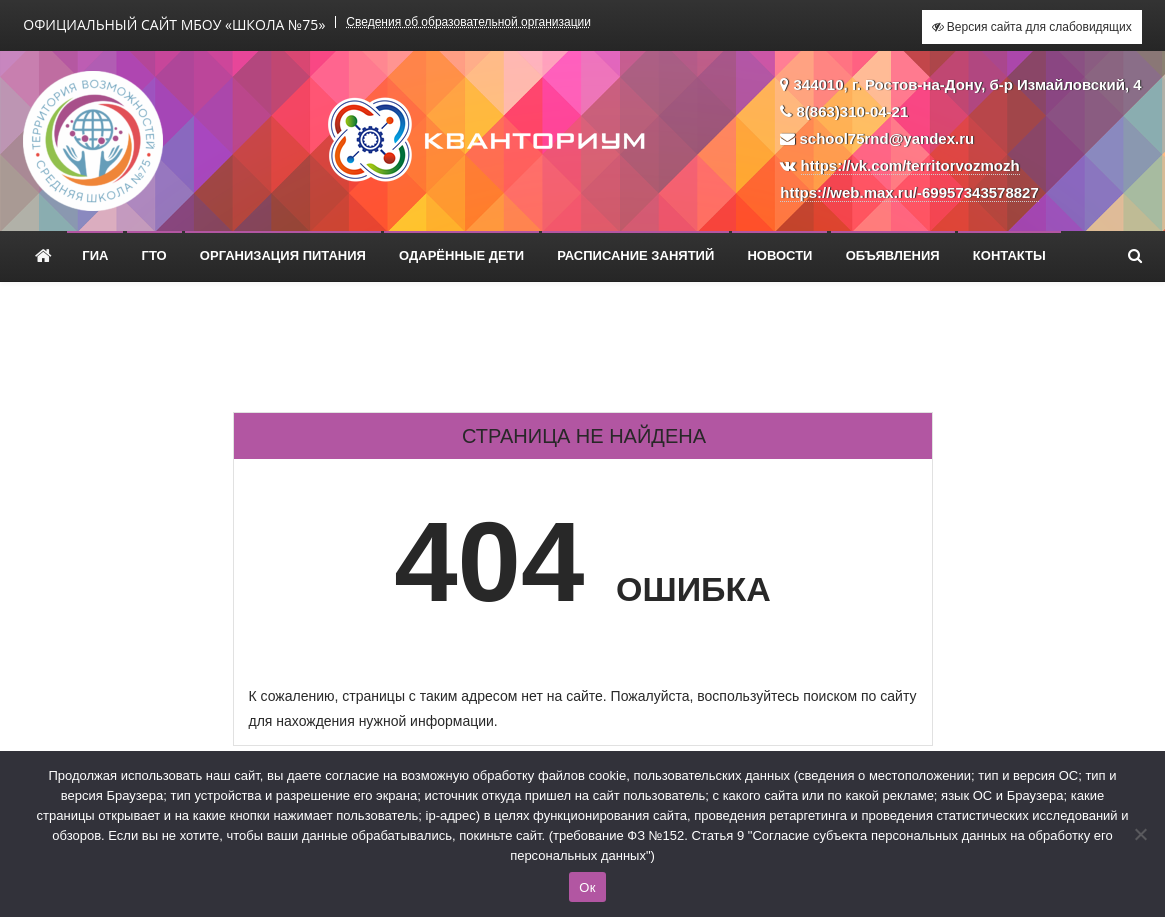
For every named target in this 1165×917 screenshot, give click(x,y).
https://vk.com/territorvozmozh (910, 165)
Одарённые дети (461, 255)
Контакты (1009, 255)
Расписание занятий (635, 255)
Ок (587, 887)
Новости (779, 255)
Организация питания (283, 255)
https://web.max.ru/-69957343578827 (909, 192)
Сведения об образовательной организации (468, 22)
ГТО (154, 255)
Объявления (893, 255)
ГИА (95, 255)
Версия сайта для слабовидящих (1032, 27)
